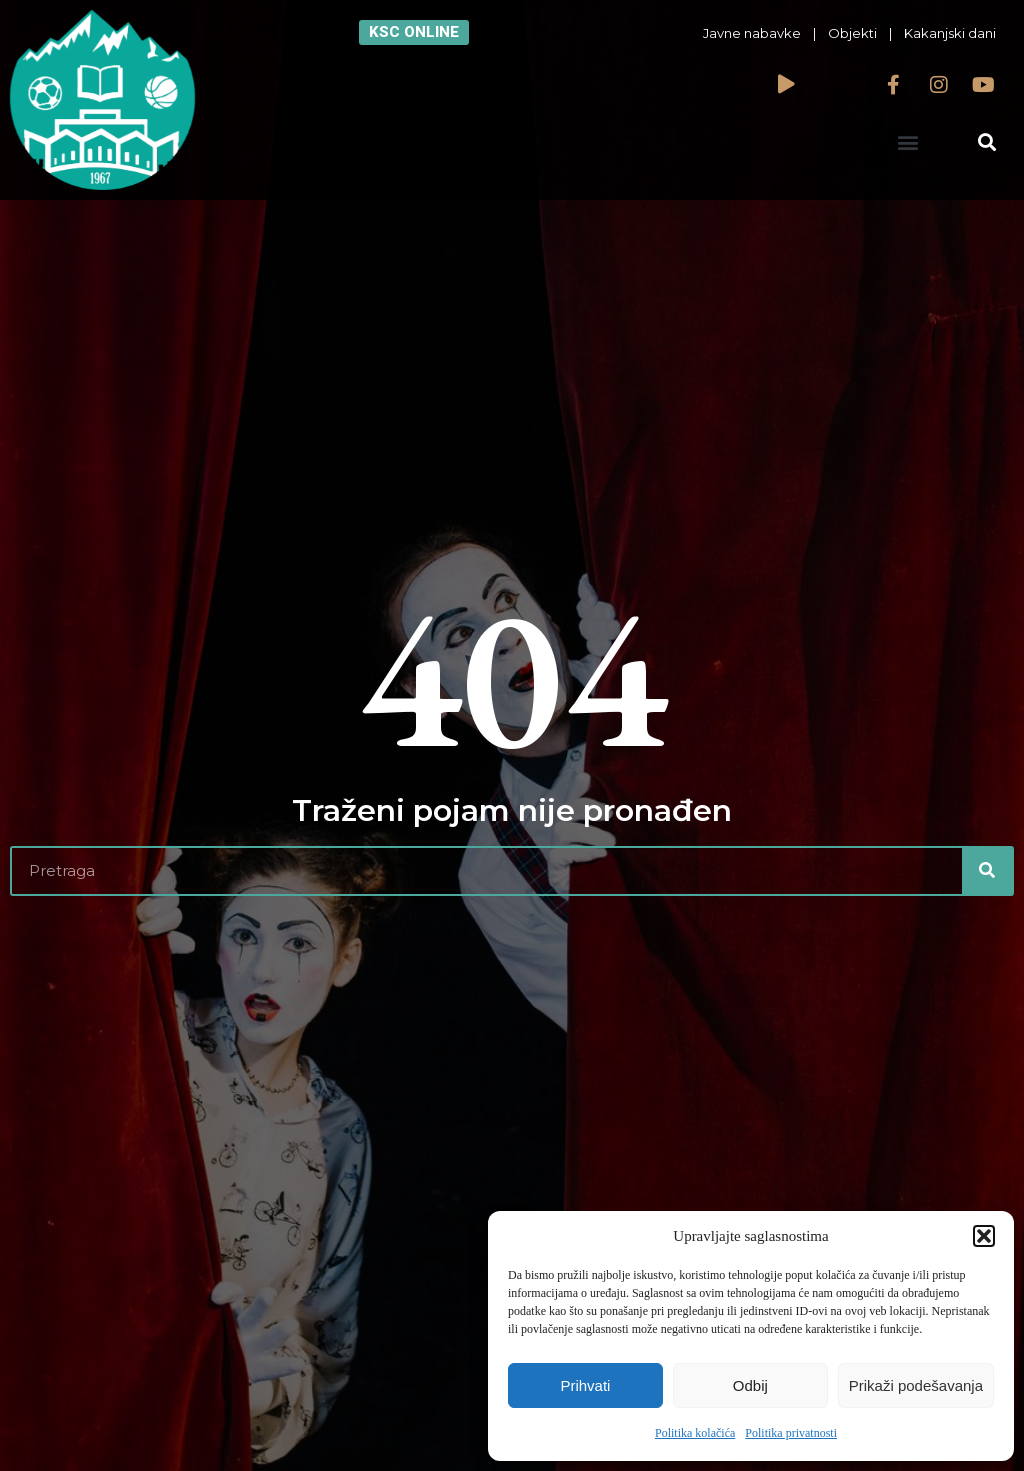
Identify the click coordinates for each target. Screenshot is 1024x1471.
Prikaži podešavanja (916, 1385)
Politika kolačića (695, 1433)
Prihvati (585, 1385)
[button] (984, 1236)
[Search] (987, 871)
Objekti (852, 33)
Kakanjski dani (950, 33)
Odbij (750, 1385)
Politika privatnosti (791, 1433)
